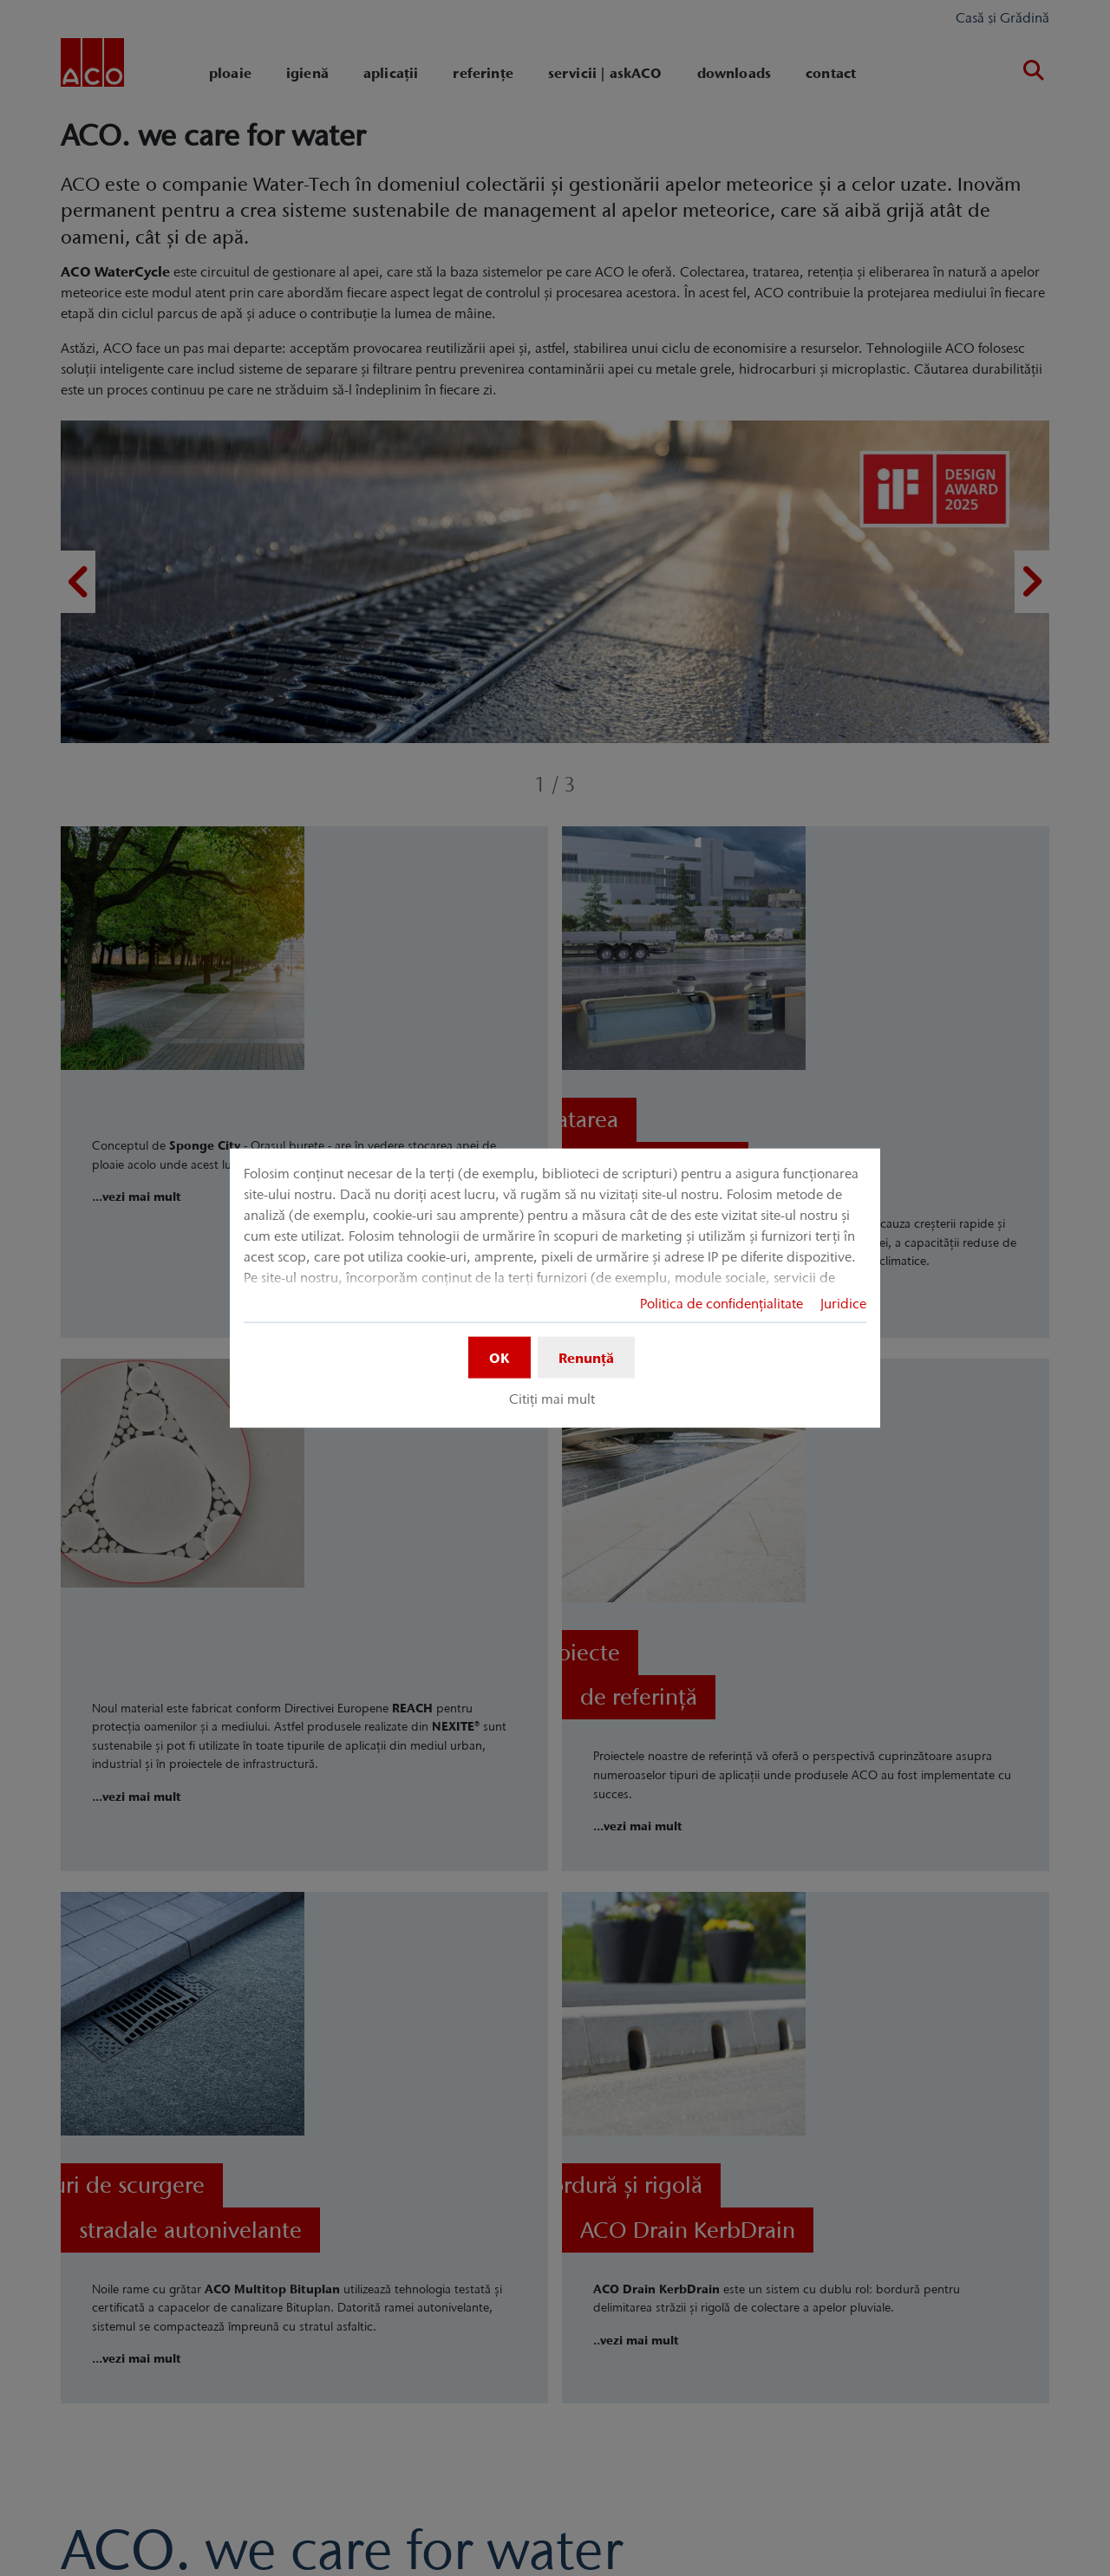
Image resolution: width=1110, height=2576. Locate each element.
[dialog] (555, 1288)
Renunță (586, 1357)
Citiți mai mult (552, 1398)
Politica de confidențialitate (721, 1302)
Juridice (843, 1302)
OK (499, 1357)
